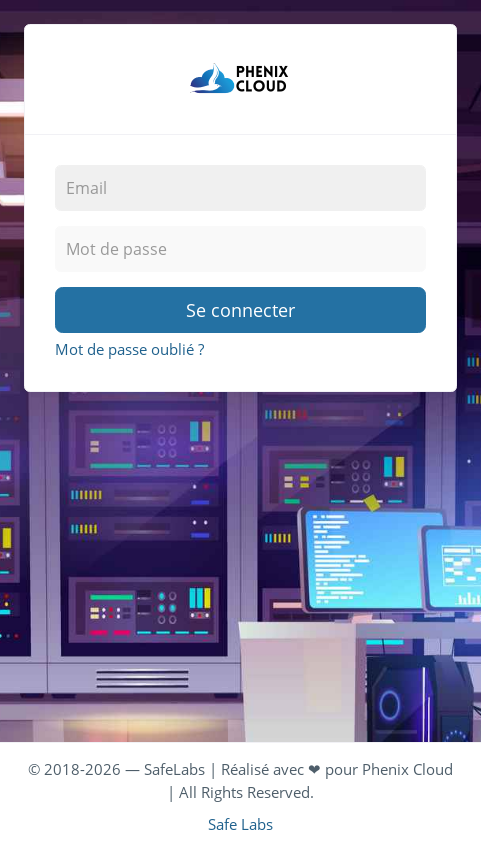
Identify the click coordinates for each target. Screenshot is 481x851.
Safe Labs (240, 824)
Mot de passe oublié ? (129, 349)
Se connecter (240, 310)
